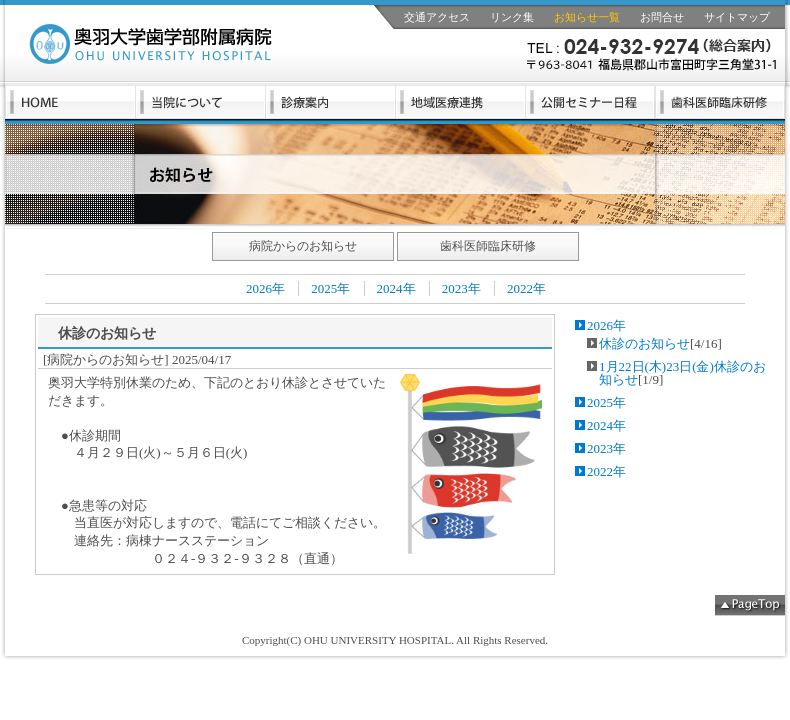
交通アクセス (437, 17)
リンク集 (512, 17)
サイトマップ (737, 17)
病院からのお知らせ (303, 246)
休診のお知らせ (644, 343)
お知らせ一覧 (587, 17)
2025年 (330, 288)
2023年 (461, 288)
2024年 (396, 288)
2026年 (265, 288)
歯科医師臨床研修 (488, 246)
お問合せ (662, 17)
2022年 (526, 288)
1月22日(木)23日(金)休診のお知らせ (682, 373)
